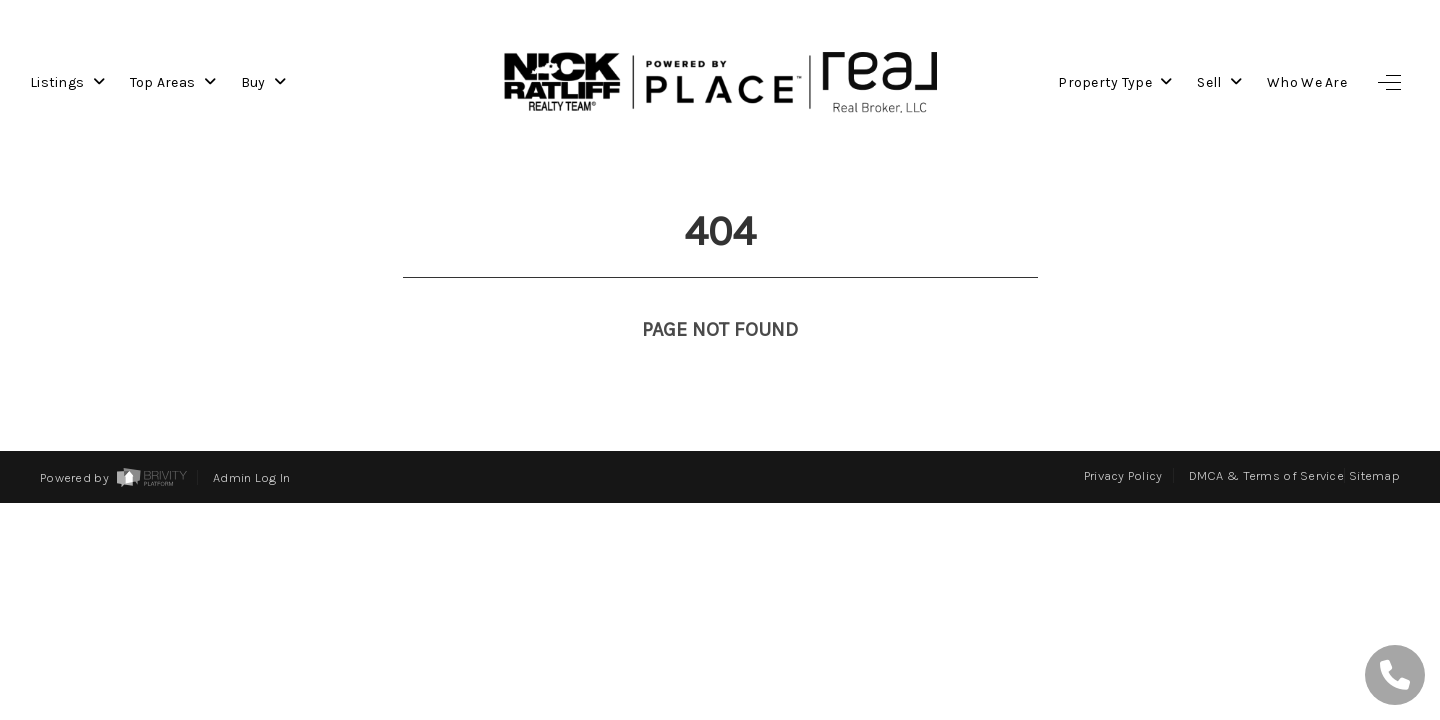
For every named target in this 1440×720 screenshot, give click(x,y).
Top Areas (173, 82)
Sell (1219, 82)
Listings (67, 82)
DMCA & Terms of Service (1266, 475)
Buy (263, 82)
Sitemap (1374, 475)
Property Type (1115, 82)
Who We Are (1307, 82)
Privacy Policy (1123, 475)
